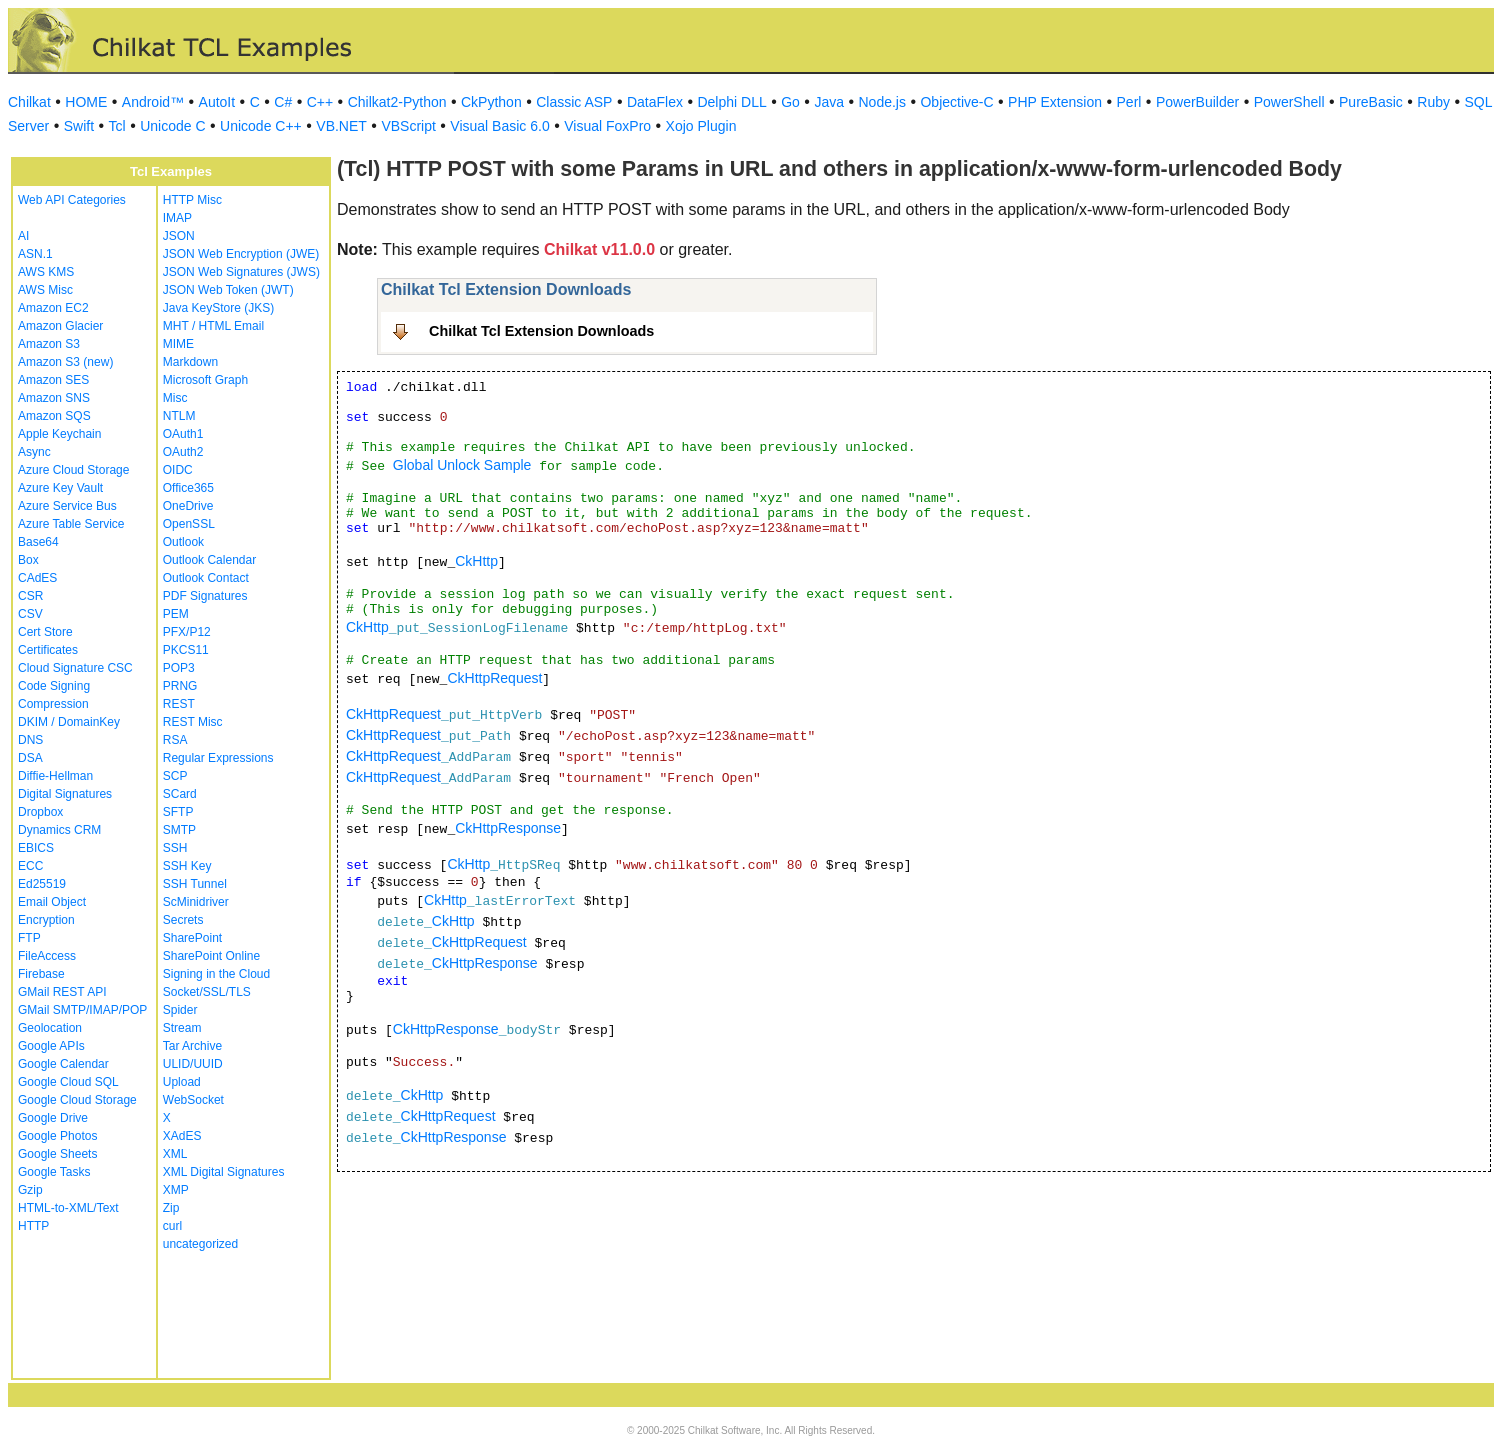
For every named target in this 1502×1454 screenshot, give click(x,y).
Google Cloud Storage (77, 1100)
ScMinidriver (196, 902)
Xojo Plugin (701, 126)
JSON (179, 236)
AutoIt (217, 102)
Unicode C (172, 126)
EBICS (36, 848)
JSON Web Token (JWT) (228, 290)
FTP (29, 938)
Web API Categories (72, 200)
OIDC (178, 470)
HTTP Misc (192, 200)
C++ (320, 102)
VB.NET (341, 126)
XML (175, 1154)
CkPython (491, 102)
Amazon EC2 (53, 308)
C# (283, 102)
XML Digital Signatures (224, 1172)
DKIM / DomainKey (69, 722)
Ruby (1433, 102)
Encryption (46, 920)
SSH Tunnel (195, 884)
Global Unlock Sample (462, 465)
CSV (30, 614)
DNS (30, 740)
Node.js (882, 102)
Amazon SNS (54, 398)
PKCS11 (186, 650)
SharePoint (192, 938)
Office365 (188, 488)
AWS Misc (45, 290)
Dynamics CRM (59, 830)
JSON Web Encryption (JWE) (241, 254)
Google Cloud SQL (68, 1082)
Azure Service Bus (67, 506)
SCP (175, 776)
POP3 (179, 668)
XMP (176, 1190)
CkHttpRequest (494, 678)
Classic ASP (574, 102)
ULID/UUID (193, 1064)
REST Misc (193, 722)
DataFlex (655, 102)
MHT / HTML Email (213, 326)
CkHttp (476, 561)
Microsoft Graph (205, 380)
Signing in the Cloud (216, 974)
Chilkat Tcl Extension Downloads (541, 331)
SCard (180, 794)
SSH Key (187, 866)
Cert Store (45, 632)
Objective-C (956, 102)
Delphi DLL (731, 102)
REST (179, 704)
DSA (30, 758)
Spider (180, 1010)
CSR (30, 596)
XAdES (182, 1136)
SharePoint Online (211, 956)
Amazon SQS (54, 416)
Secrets (183, 920)
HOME (86, 102)
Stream (182, 1028)
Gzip (30, 1190)
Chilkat (29, 102)
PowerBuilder (1197, 102)
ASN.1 (35, 254)
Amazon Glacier (60, 326)
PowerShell (1289, 102)
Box (28, 560)
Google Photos (57, 1136)
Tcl (117, 126)
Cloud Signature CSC (75, 668)
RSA (175, 740)
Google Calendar (63, 1064)
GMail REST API (62, 992)
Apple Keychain (59, 434)
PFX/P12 (187, 632)
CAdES (37, 578)
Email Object (52, 902)
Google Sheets (57, 1154)
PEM (176, 614)
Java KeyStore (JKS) (218, 308)
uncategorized (200, 1244)
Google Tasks (54, 1172)
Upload (182, 1082)
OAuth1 (183, 434)
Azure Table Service (71, 524)
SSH (175, 848)
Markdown (190, 362)
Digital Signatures (65, 794)
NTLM (179, 416)
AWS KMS (46, 272)
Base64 (38, 542)
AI (23, 236)
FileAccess (47, 956)
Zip (171, 1208)
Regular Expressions (218, 758)
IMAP (177, 218)
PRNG (180, 686)
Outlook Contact (206, 578)
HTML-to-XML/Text (68, 1208)
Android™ (153, 102)
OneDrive (188, 506)
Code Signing (54, 686)
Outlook (183, 542)
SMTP (179, 830)
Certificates (48, 650)
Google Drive (53, 1118)
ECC (30, 866)
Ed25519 (42, 884)
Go (790, 102)
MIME (178, 344)
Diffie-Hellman (55, 776)
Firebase (41, 974)
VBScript (408, 126)
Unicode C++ (261, 126)
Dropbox (40, 812)
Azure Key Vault (60, 488)
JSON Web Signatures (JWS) (241, 272)
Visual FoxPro (607, 126)
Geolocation (50, 1028)
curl (172, 1226)
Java (829, 102)
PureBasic (1371, 102)
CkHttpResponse (508, 828)
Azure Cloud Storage (73, 470)
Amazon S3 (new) (65, 362)
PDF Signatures (205, 596)
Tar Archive (192, 1046)
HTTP (33, 1226)
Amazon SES (53, 380)
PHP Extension (1055, 102)
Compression (53, 704)
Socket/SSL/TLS (207, 992)
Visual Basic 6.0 (499, 126)
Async (34, 452)
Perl (1129, 102)
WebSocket (193, 1100)
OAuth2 (183, 452)
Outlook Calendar (209, 560)
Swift (79, 126)
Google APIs (51, 1046)
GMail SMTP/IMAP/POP (82, 1010)
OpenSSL (189, 524)
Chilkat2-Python (397, 102)
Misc (175, 398)
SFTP (178, 812)
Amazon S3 (49, 344)
